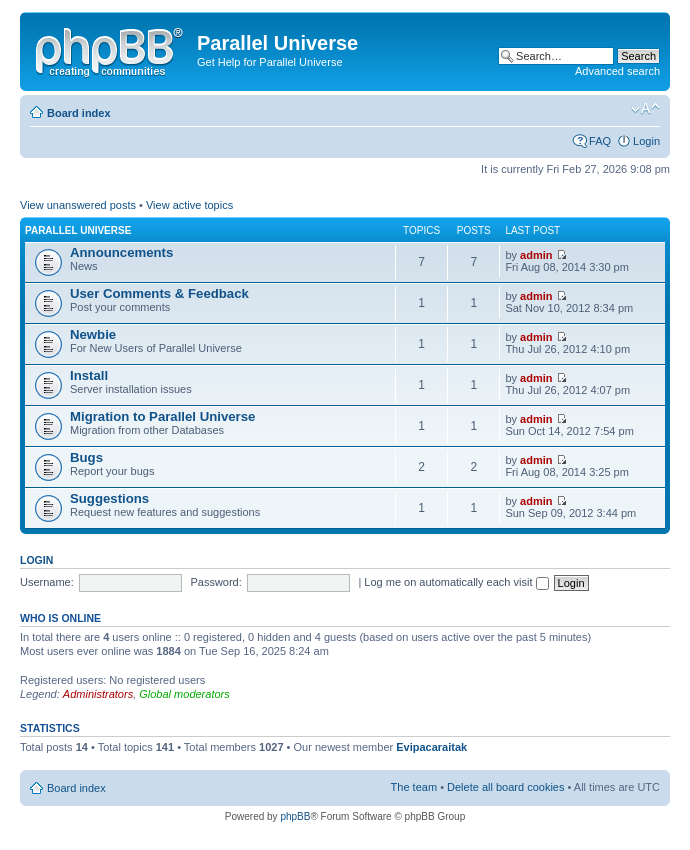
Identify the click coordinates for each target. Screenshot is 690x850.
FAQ (600, 141)
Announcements (121, 252)
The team (414, 787)
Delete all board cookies (505, 787)
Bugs (86, 457)
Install (89, 375)
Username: (47, 582)
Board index (79, 113)
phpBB (295, 816)
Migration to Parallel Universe (162, 416)
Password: (215, 582)
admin (536, 255)
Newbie (93, 334)
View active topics (189, 205)
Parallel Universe (78, 230)
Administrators (98, 694)
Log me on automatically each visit (456, 582)
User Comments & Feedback (159, 293)
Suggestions (109, 498)
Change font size (645, 109)
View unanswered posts (78, 205)
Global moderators (184, 694)
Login (646, 141)
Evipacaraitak (431, 747)
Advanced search (617, 71)
